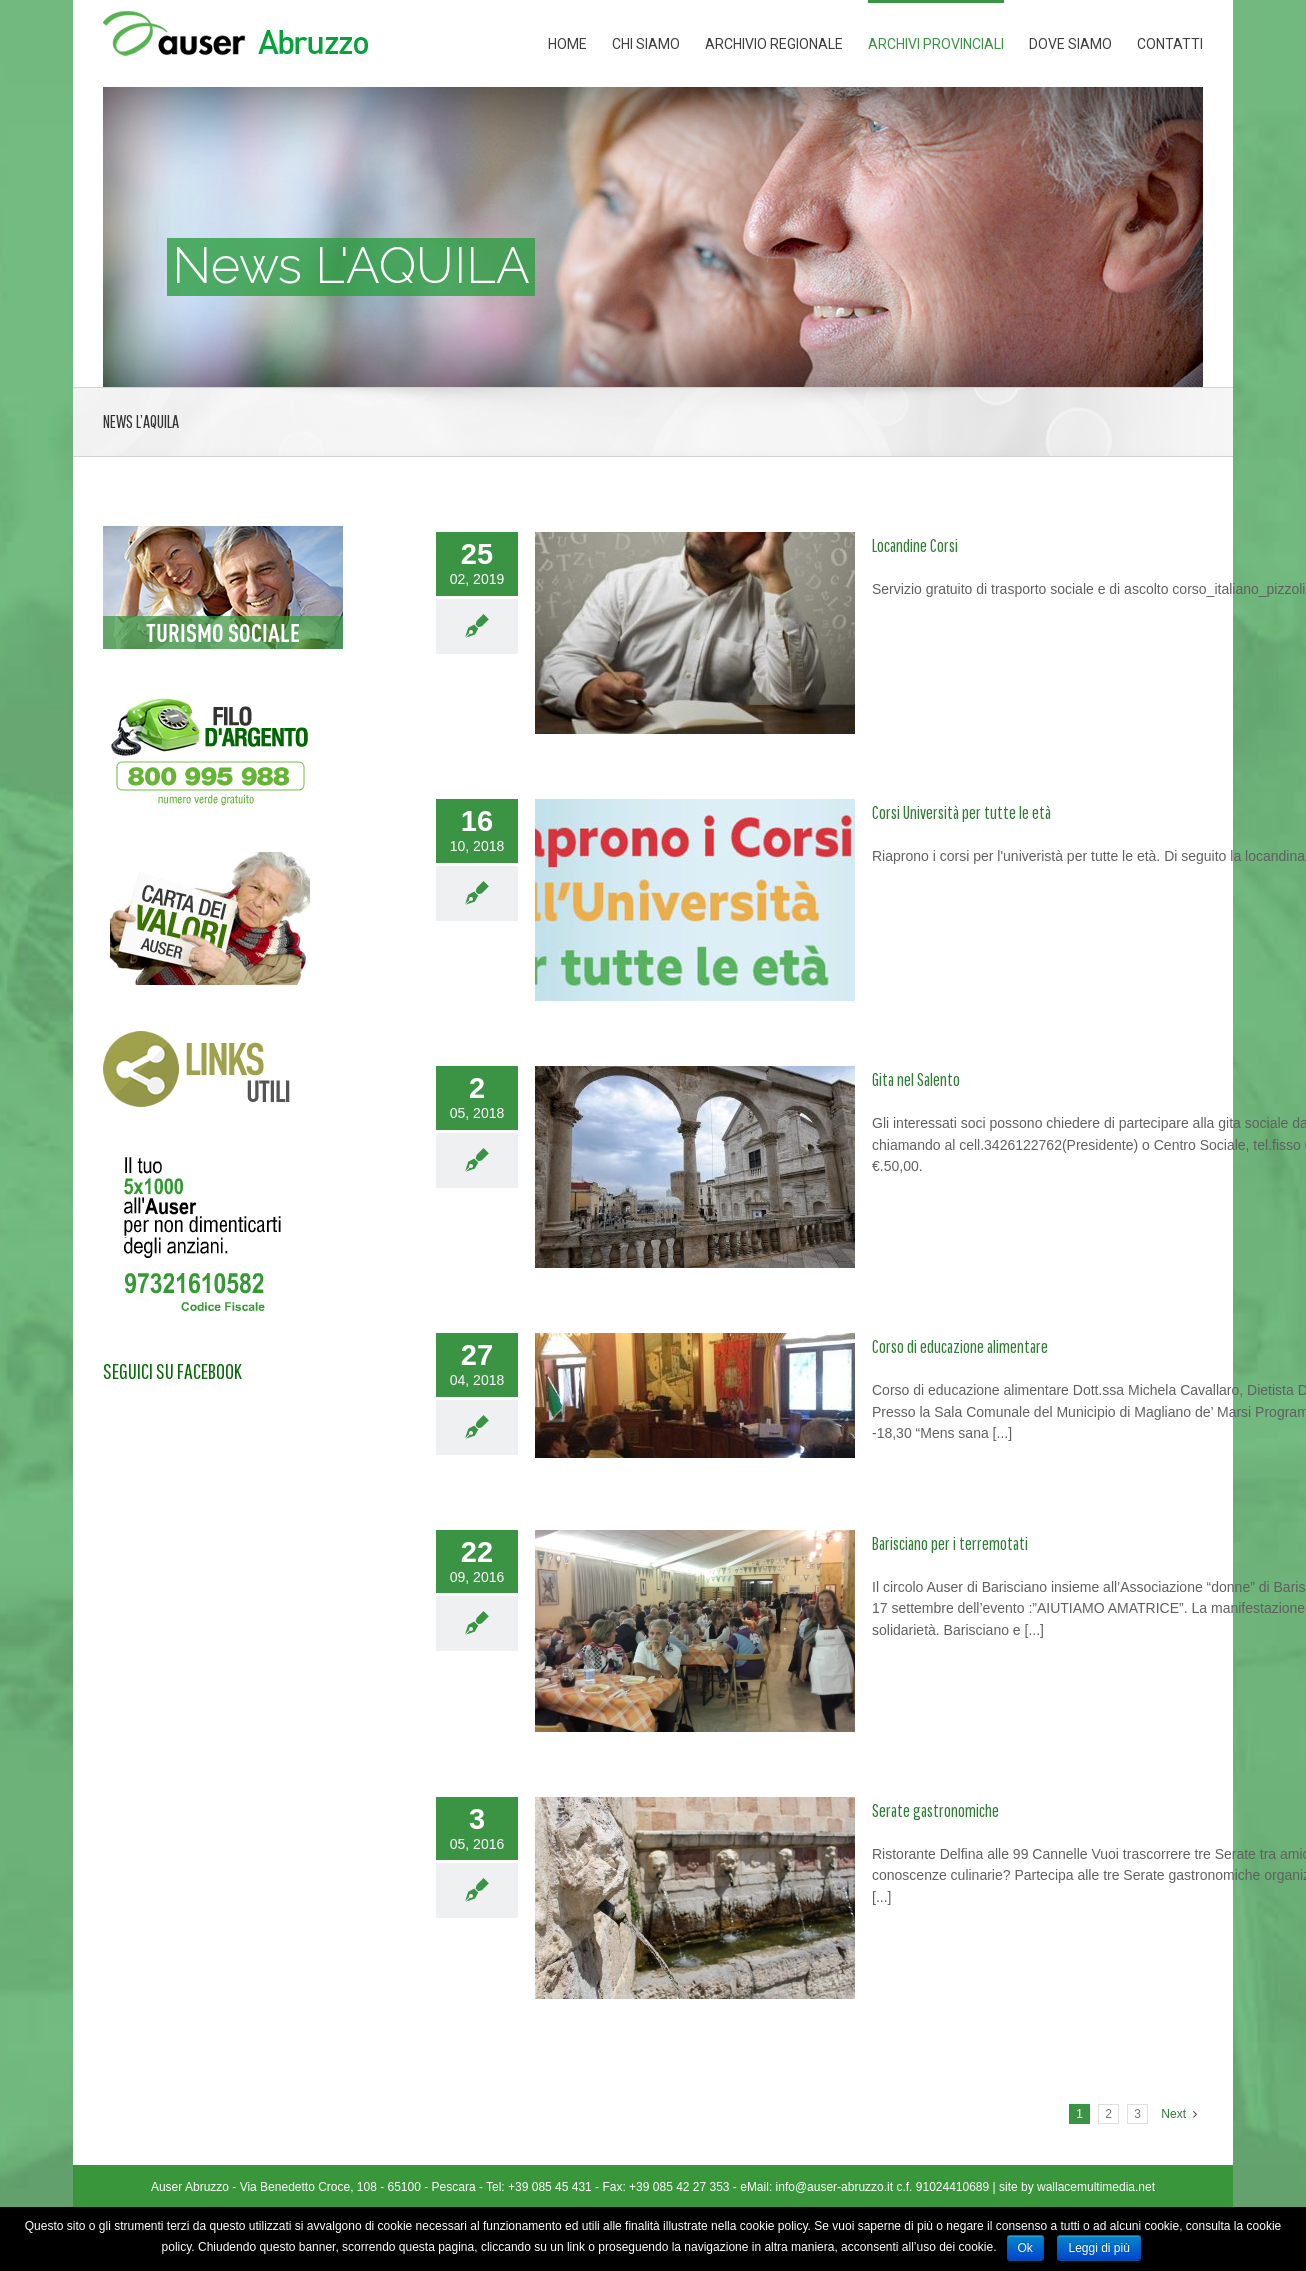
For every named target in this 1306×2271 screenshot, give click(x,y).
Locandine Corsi (915, 545)
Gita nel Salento (916, 1079)
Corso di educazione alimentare (960, 1346)
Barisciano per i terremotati (950, 1543)
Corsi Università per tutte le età (961, 812)
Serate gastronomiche (935, 1810)
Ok (1025, 2248)
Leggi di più (1098, 2248)
